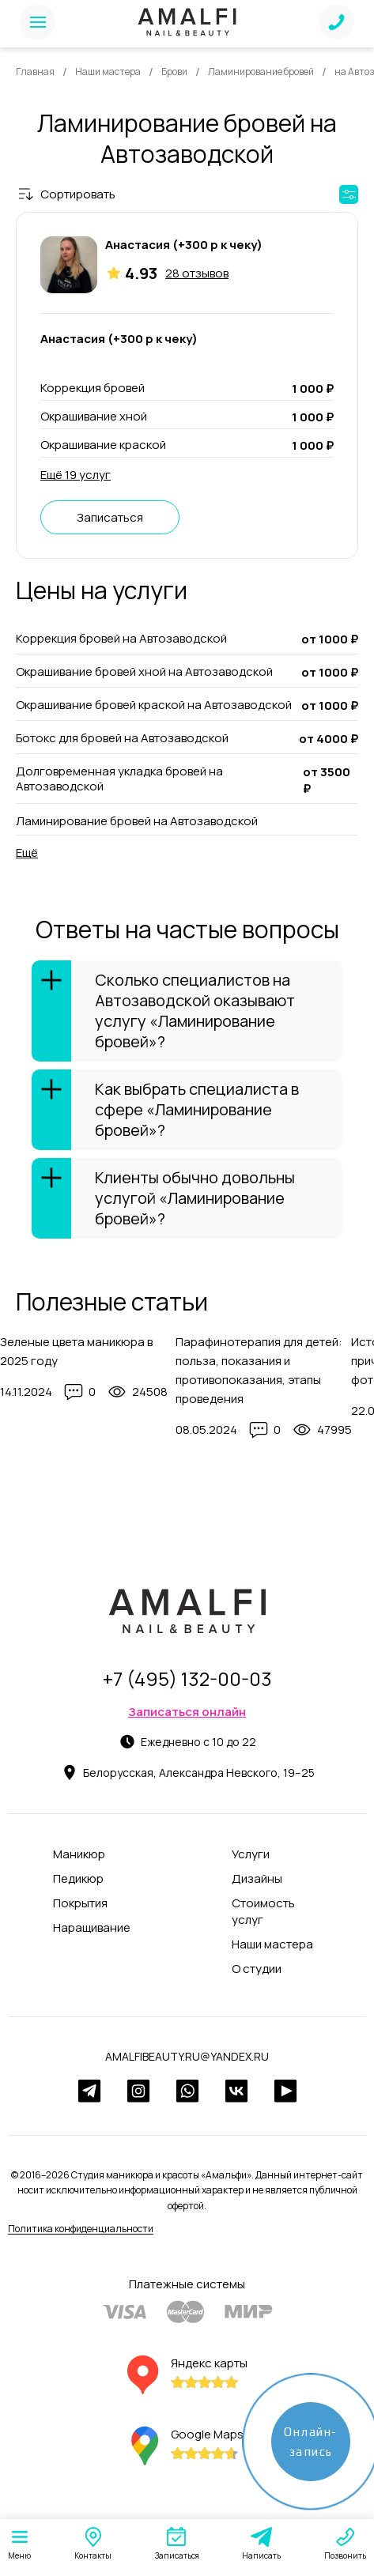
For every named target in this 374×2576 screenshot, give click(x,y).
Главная (35, 71)
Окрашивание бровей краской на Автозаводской (154, 705)
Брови (174, 71)
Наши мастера (108, 71)
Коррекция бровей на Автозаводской (121, 639)
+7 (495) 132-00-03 (187, 1678)
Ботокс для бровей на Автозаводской (122, 738)
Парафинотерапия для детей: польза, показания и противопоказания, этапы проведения (259, 1370)
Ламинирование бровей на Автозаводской (137, 820)
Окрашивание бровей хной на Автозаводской (144, 672)
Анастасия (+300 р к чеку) (184, 244)
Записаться (110, 517)
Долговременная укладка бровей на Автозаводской (119, 779)
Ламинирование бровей (261, 71)
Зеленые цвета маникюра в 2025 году (76, 1351)
